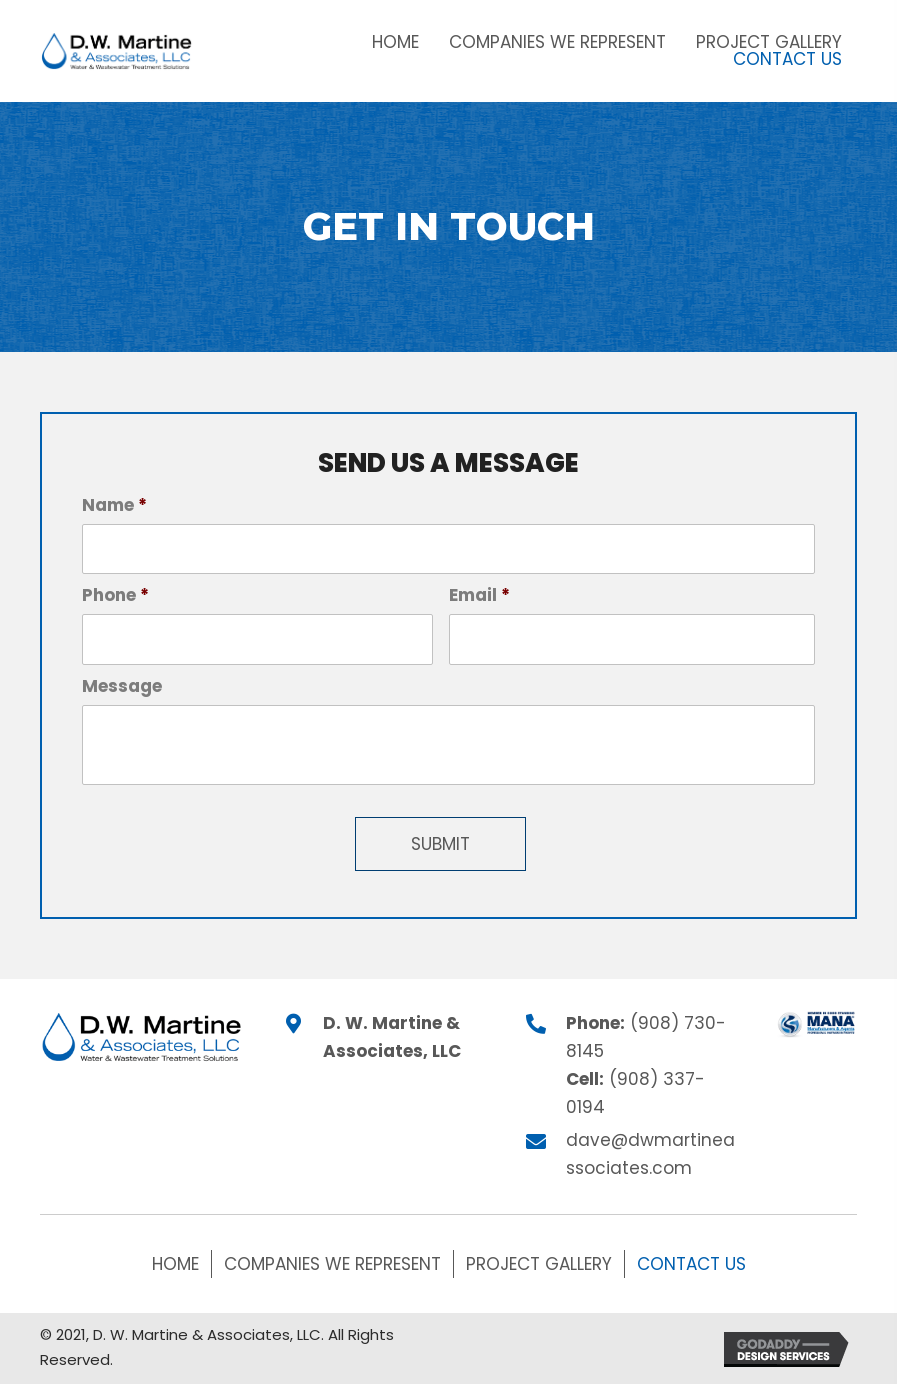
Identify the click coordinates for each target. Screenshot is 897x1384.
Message (122, 686)
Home (175, 1264)
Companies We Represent (332, 1264)
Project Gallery (539, 1264)
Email (479, 595)
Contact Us (691, 1264)
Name (114, 505)
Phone (115, 595)
